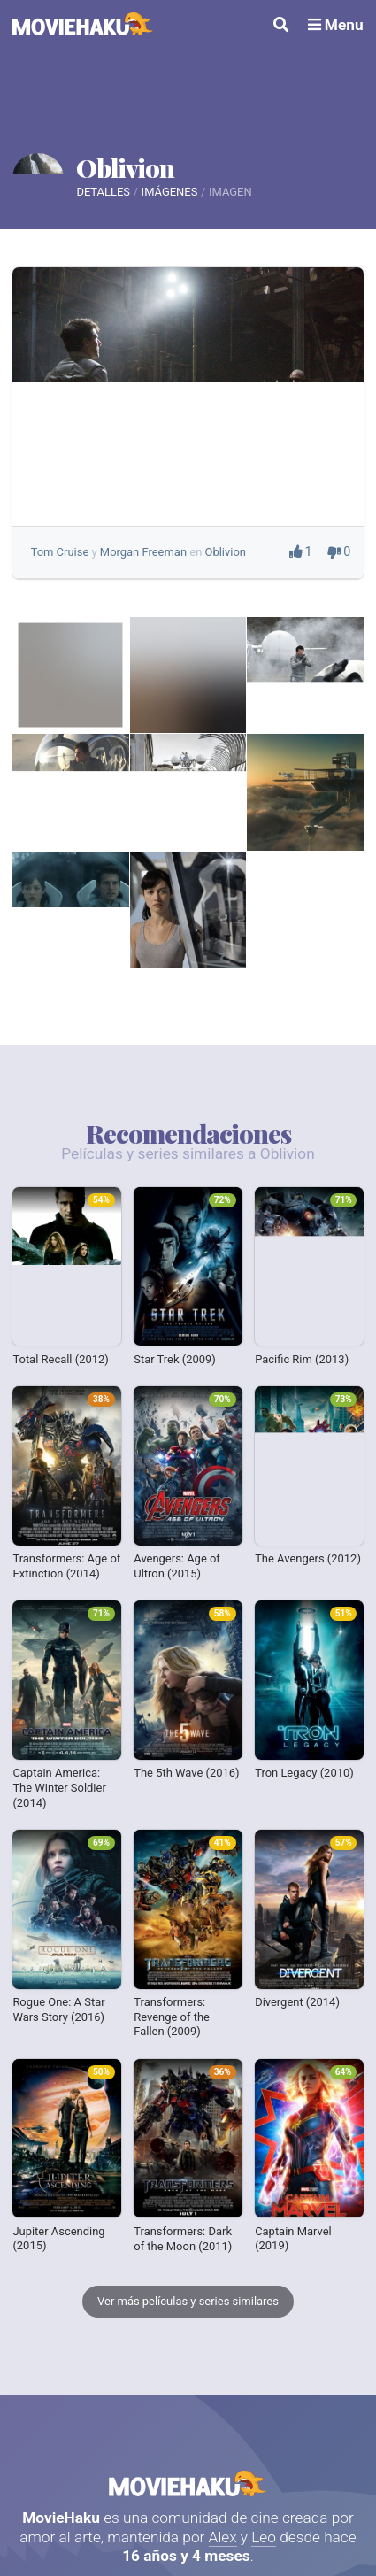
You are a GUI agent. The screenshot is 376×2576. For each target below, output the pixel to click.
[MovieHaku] (82, 25)
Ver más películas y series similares (188, 2301)
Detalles (103, 191)
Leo (263, 2537)
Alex (223, 2537)
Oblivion (125, 167)
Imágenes (170, 191)
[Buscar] (280, 25)
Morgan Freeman (143, 552)
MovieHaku (187, 2483)
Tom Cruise (60, 552)
